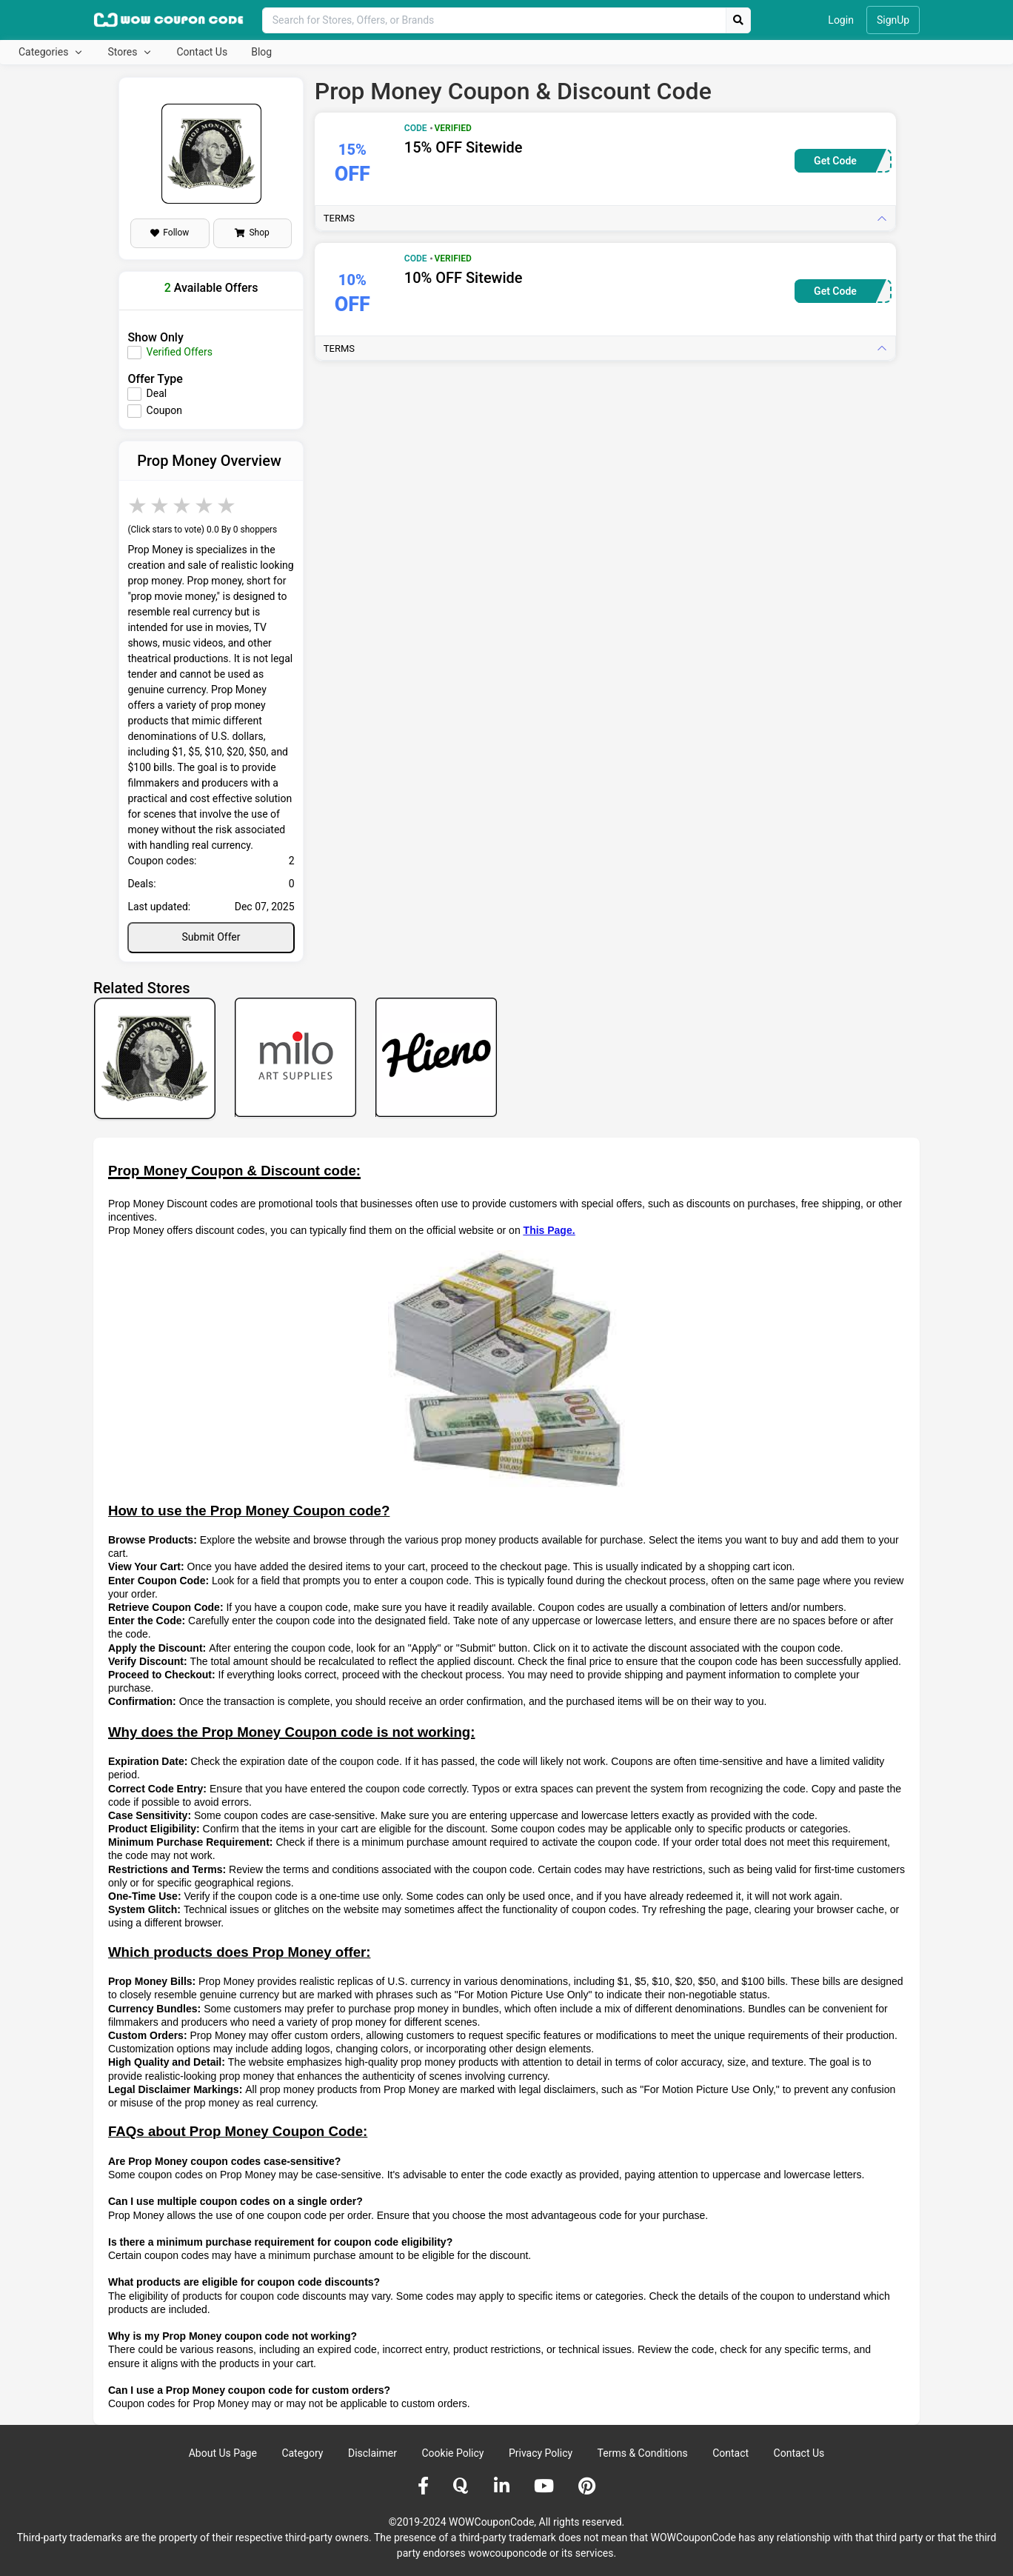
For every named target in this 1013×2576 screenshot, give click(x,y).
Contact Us (201, 52)
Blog (261, 52)
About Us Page (223, 2453)
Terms (339, 218)
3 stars (183, 505)
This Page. (549, 1230)
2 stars (161, 505)
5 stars (227, 505)
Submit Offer (211, 937)
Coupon (164, 410)
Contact (730, 2453)
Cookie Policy (452, 2453)
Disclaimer (372, 2453)
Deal (157, 393)
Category (302, 2453)
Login (841, 20)
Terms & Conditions (643, 2453)
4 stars (205, 505)
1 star (138, 505)
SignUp (893, 20)
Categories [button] (45, 52)
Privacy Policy (540, 2453)
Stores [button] (123, 52)
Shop (252, 232)
